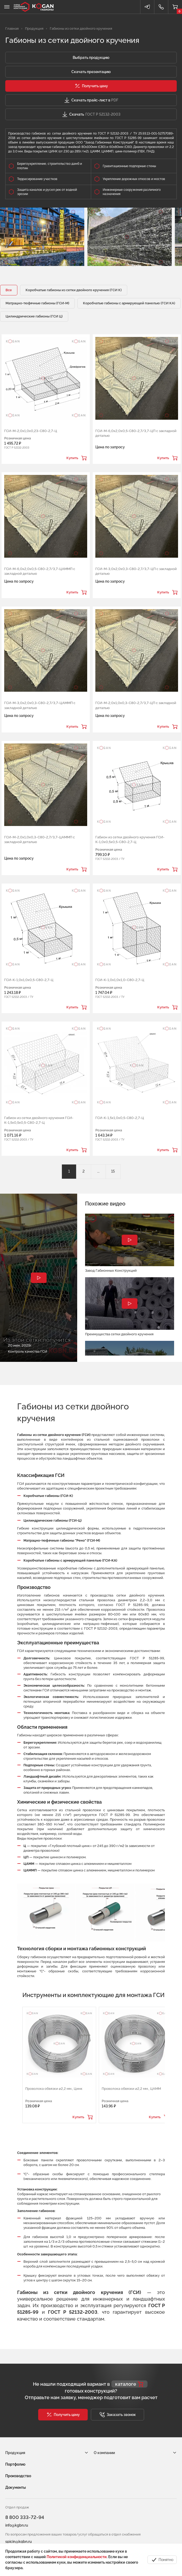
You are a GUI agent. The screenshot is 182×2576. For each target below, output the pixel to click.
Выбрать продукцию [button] (91, 57)
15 (113, 1171)
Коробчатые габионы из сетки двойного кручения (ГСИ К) (74, 290)
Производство (18, 2476)
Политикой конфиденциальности (77, 2557)
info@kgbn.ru (16, 2525)
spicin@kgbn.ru (18, 2541)
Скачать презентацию (91, 72)
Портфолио (15, 2464)
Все (9, 290)
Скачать (91, 114)
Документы (15, 2487)
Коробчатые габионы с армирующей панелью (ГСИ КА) (129, 303)
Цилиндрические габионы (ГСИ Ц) (34, 316)
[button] (91, 86)
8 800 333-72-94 (24, 2517)
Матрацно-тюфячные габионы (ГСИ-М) (37, 303)
